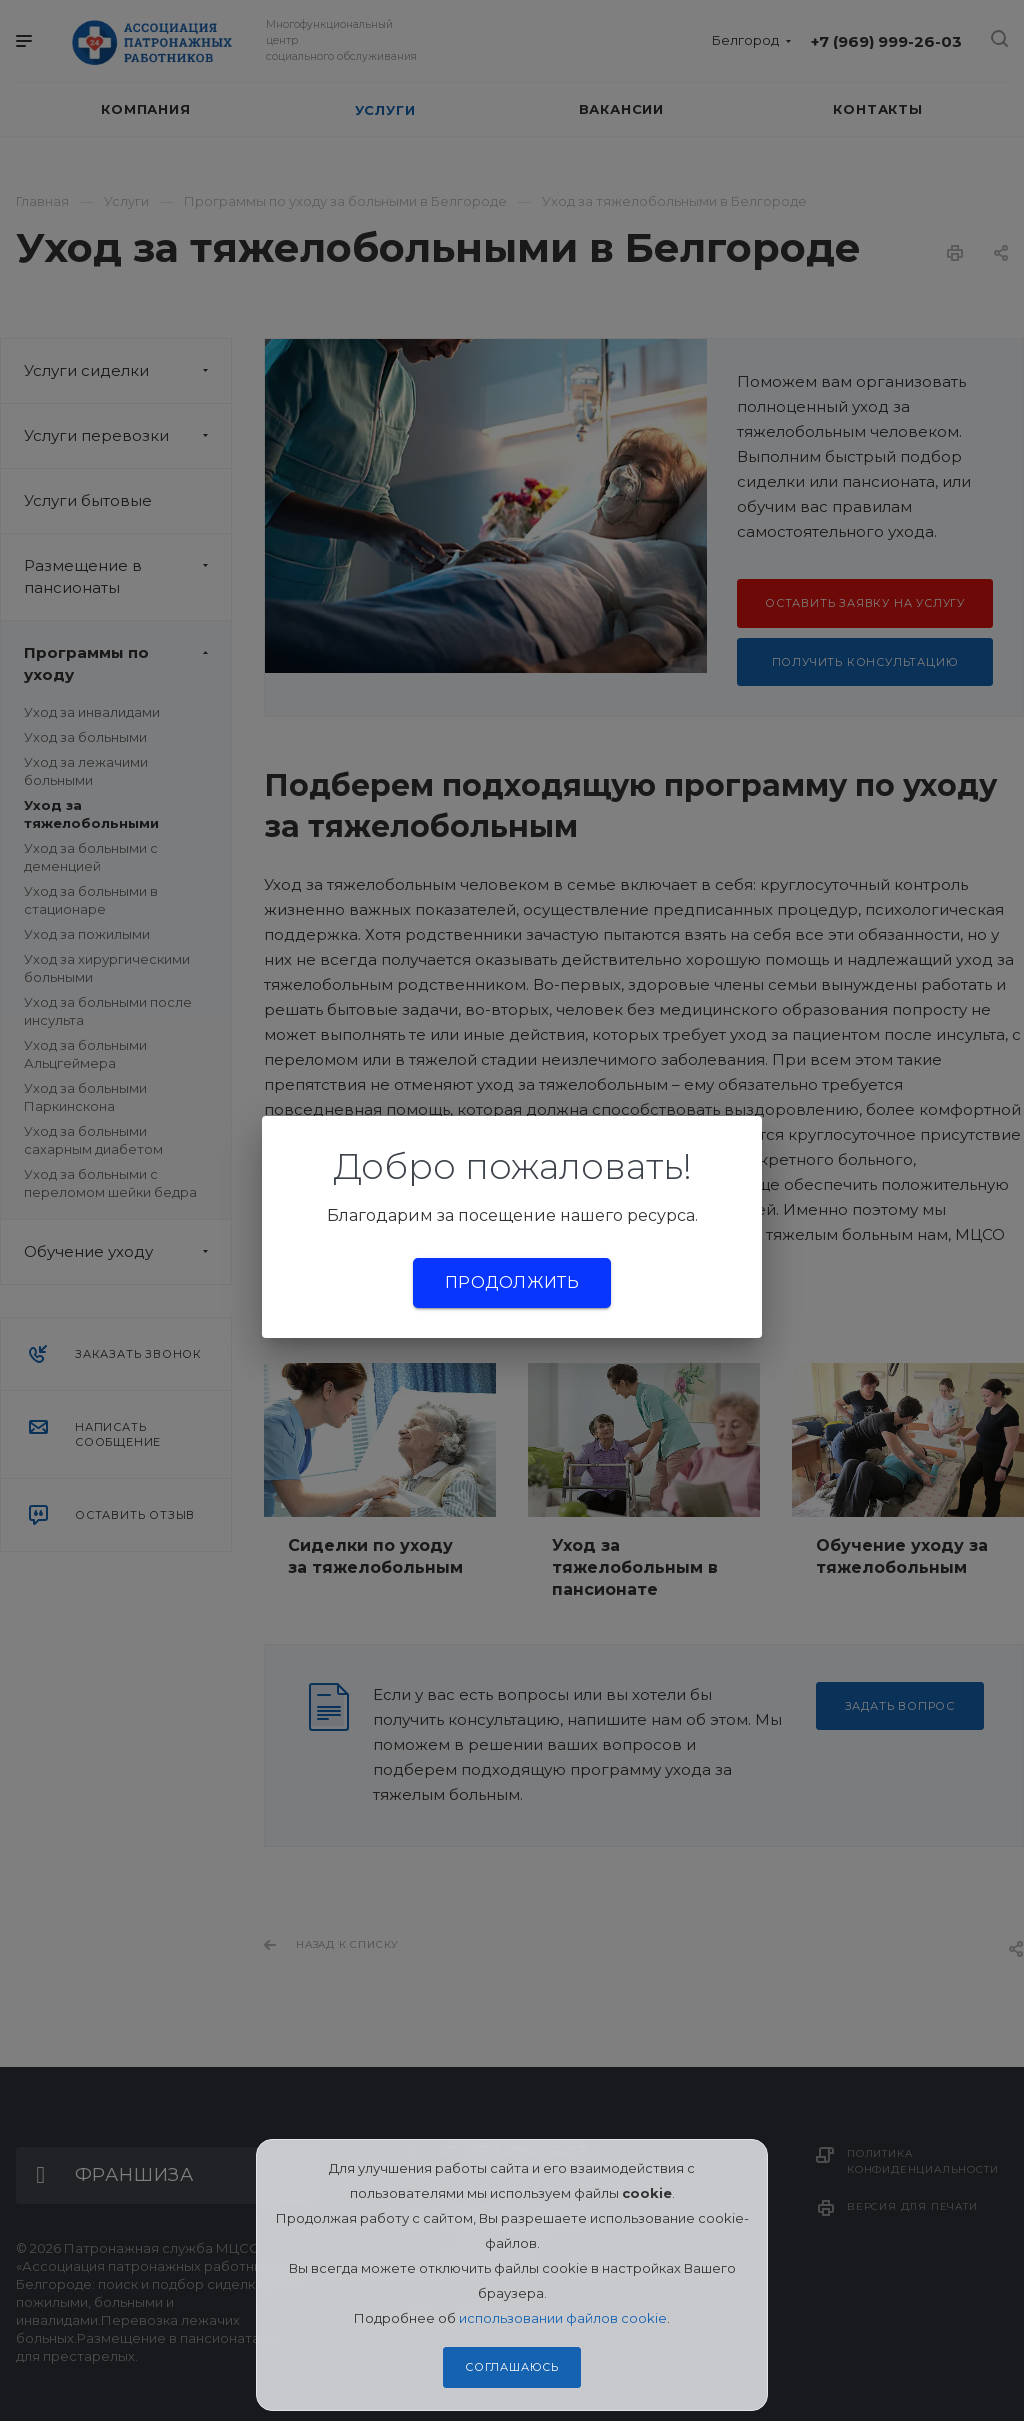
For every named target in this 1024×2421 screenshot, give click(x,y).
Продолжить (512, 1282)
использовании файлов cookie (563, 2318)
